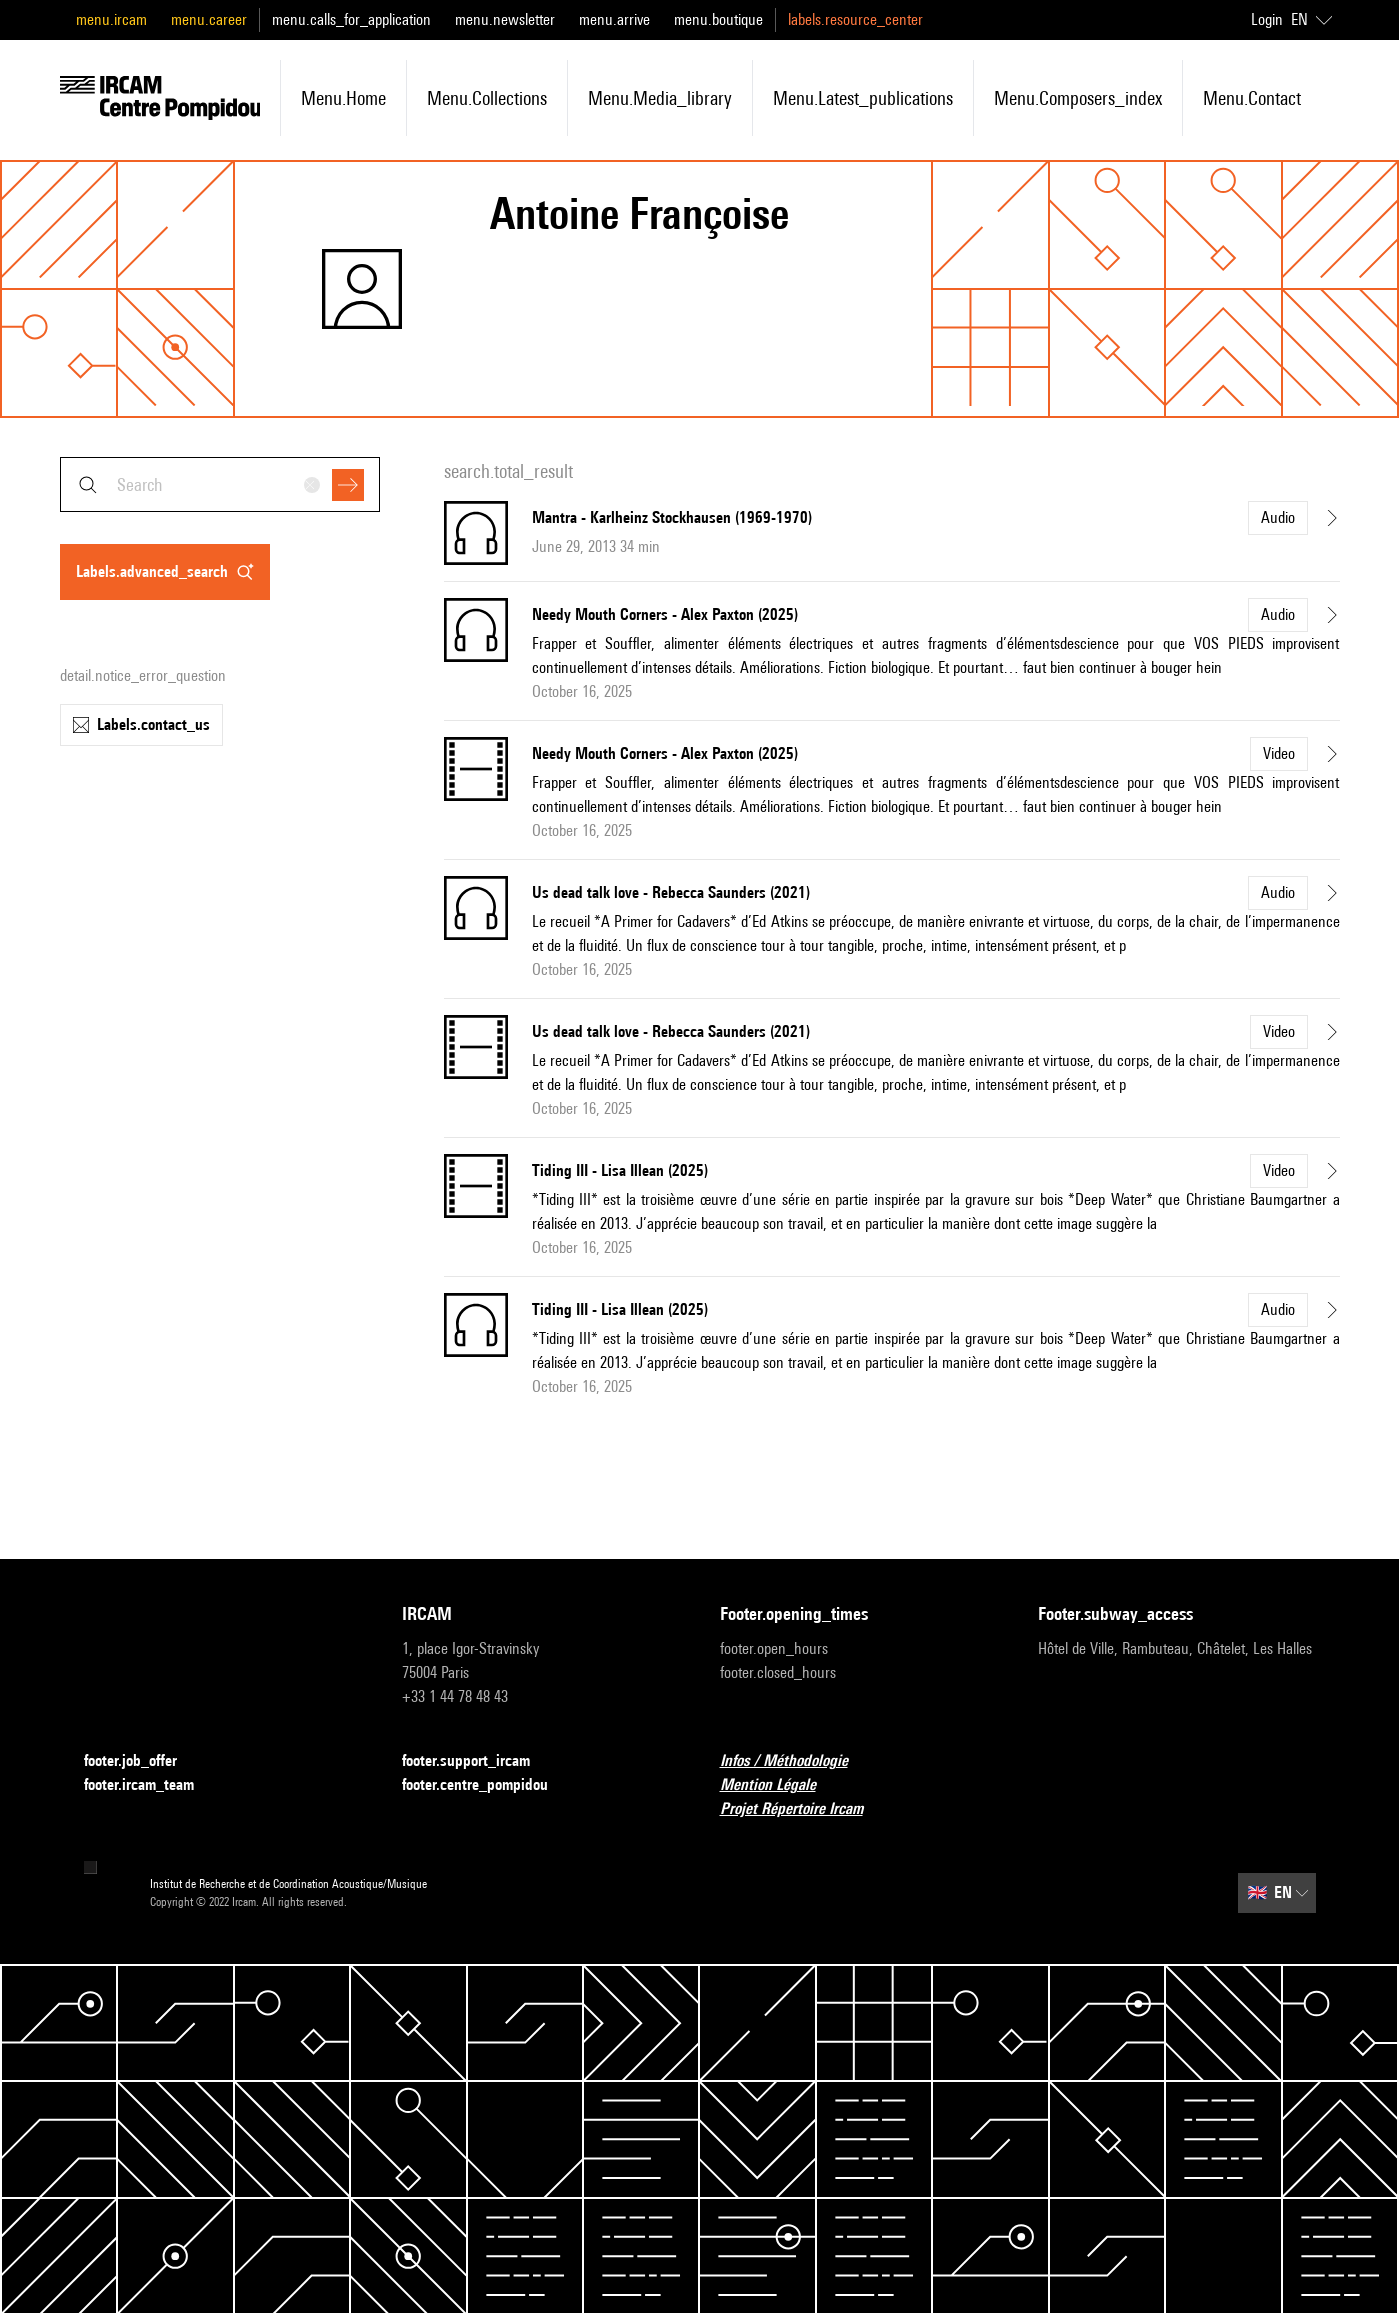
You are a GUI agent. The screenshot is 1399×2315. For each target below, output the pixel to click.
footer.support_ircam (478, 1761)
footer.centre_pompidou (487, 1785)
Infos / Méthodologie (796, 1761)
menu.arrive (614, 19)
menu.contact (1252, 98)
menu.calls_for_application (351, 19)
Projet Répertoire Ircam (803, 1809)
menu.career (209, 19)
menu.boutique (718, 19)
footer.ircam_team (151, 1785)
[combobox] (220, 484)
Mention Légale (780, 1785)
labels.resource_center (855, 19)
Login (1267, 19)
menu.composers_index (1078, 98)
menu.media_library (660, 98)
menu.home (343, 98)
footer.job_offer (142, 1761)
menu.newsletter (505, 19)
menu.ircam (111, 19)
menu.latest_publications (863, 98)
